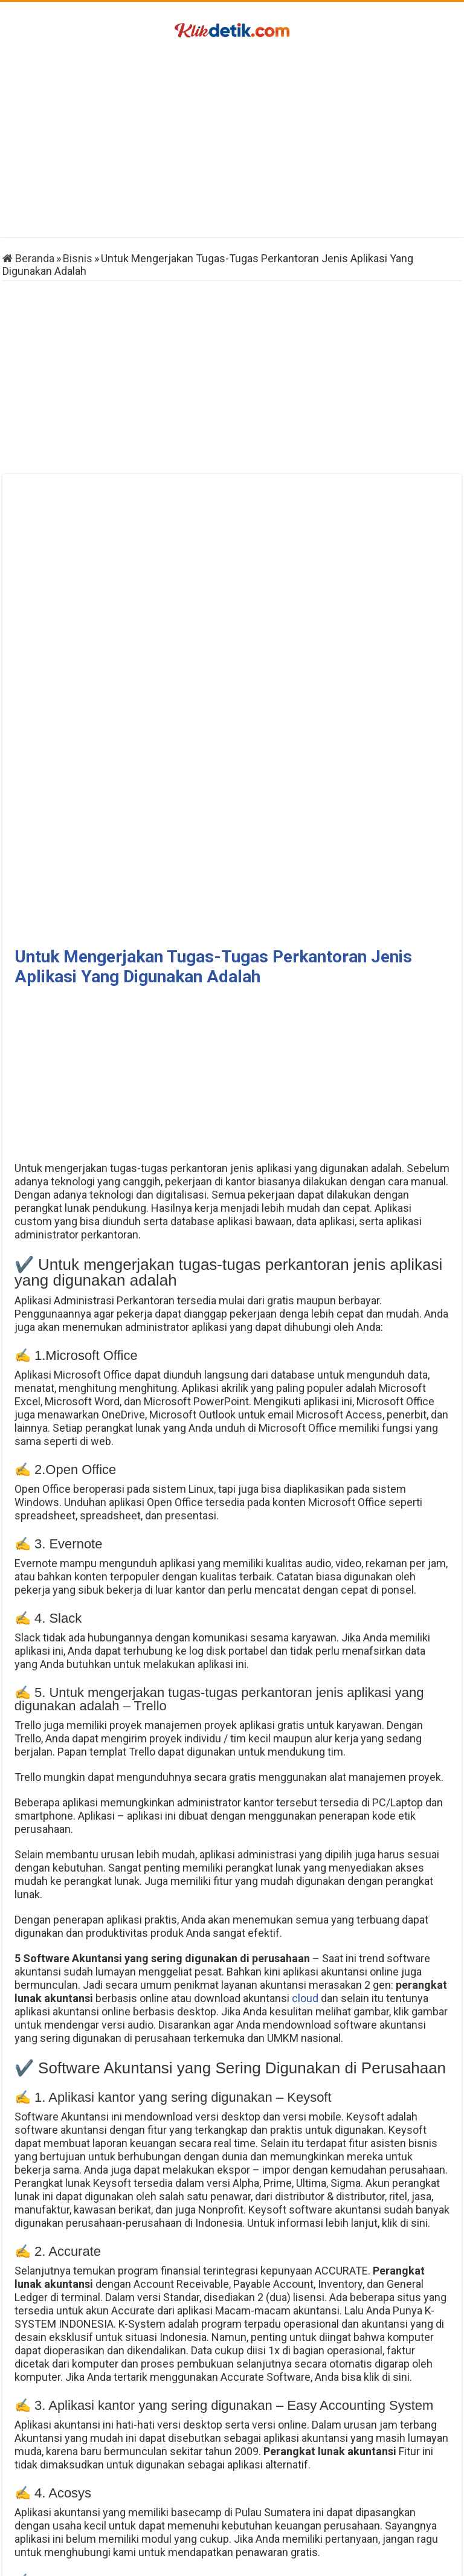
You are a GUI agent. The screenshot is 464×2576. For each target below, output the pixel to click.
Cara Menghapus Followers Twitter (88, 2502)
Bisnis (77, 258)
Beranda (28, 258)
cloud (305, 1547)
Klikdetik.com (200, 2560)
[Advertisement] (232, 140)
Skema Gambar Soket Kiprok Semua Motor (375, 2502)
